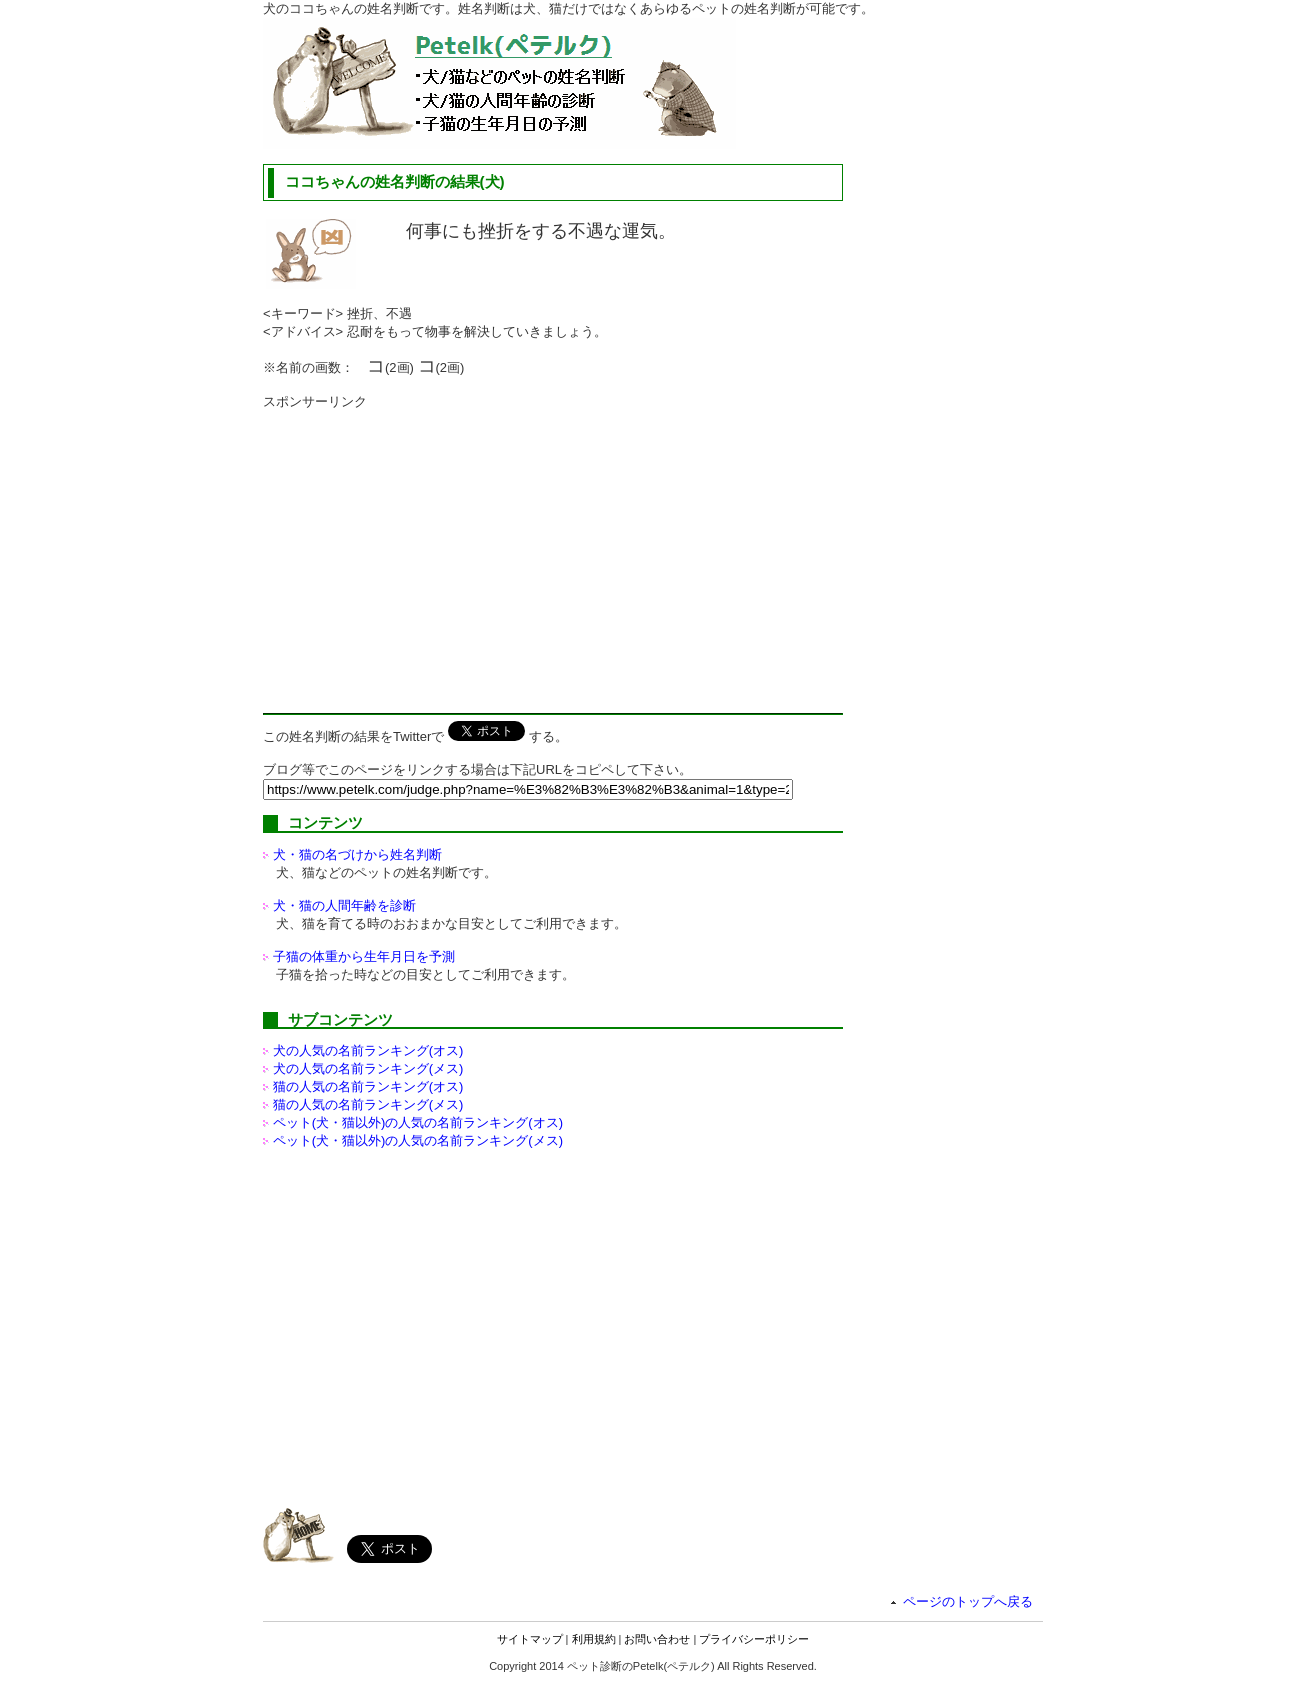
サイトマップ (530, 1639)
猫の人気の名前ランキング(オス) (368, 1086)
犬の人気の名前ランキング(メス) (368, 1068)
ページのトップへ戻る (968, 1601)
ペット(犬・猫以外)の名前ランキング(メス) (418, 1140)
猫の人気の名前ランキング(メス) (368, 1104)
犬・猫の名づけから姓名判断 (357, 854)
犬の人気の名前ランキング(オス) (368, 1050)
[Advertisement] (431, 551)
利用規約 (594, 1639)
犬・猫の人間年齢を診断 (344, 905)
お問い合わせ (657, 1639)
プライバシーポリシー (754, 1639)
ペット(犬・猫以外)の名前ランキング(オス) (418, 1122)
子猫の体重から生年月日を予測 (364, 956)
